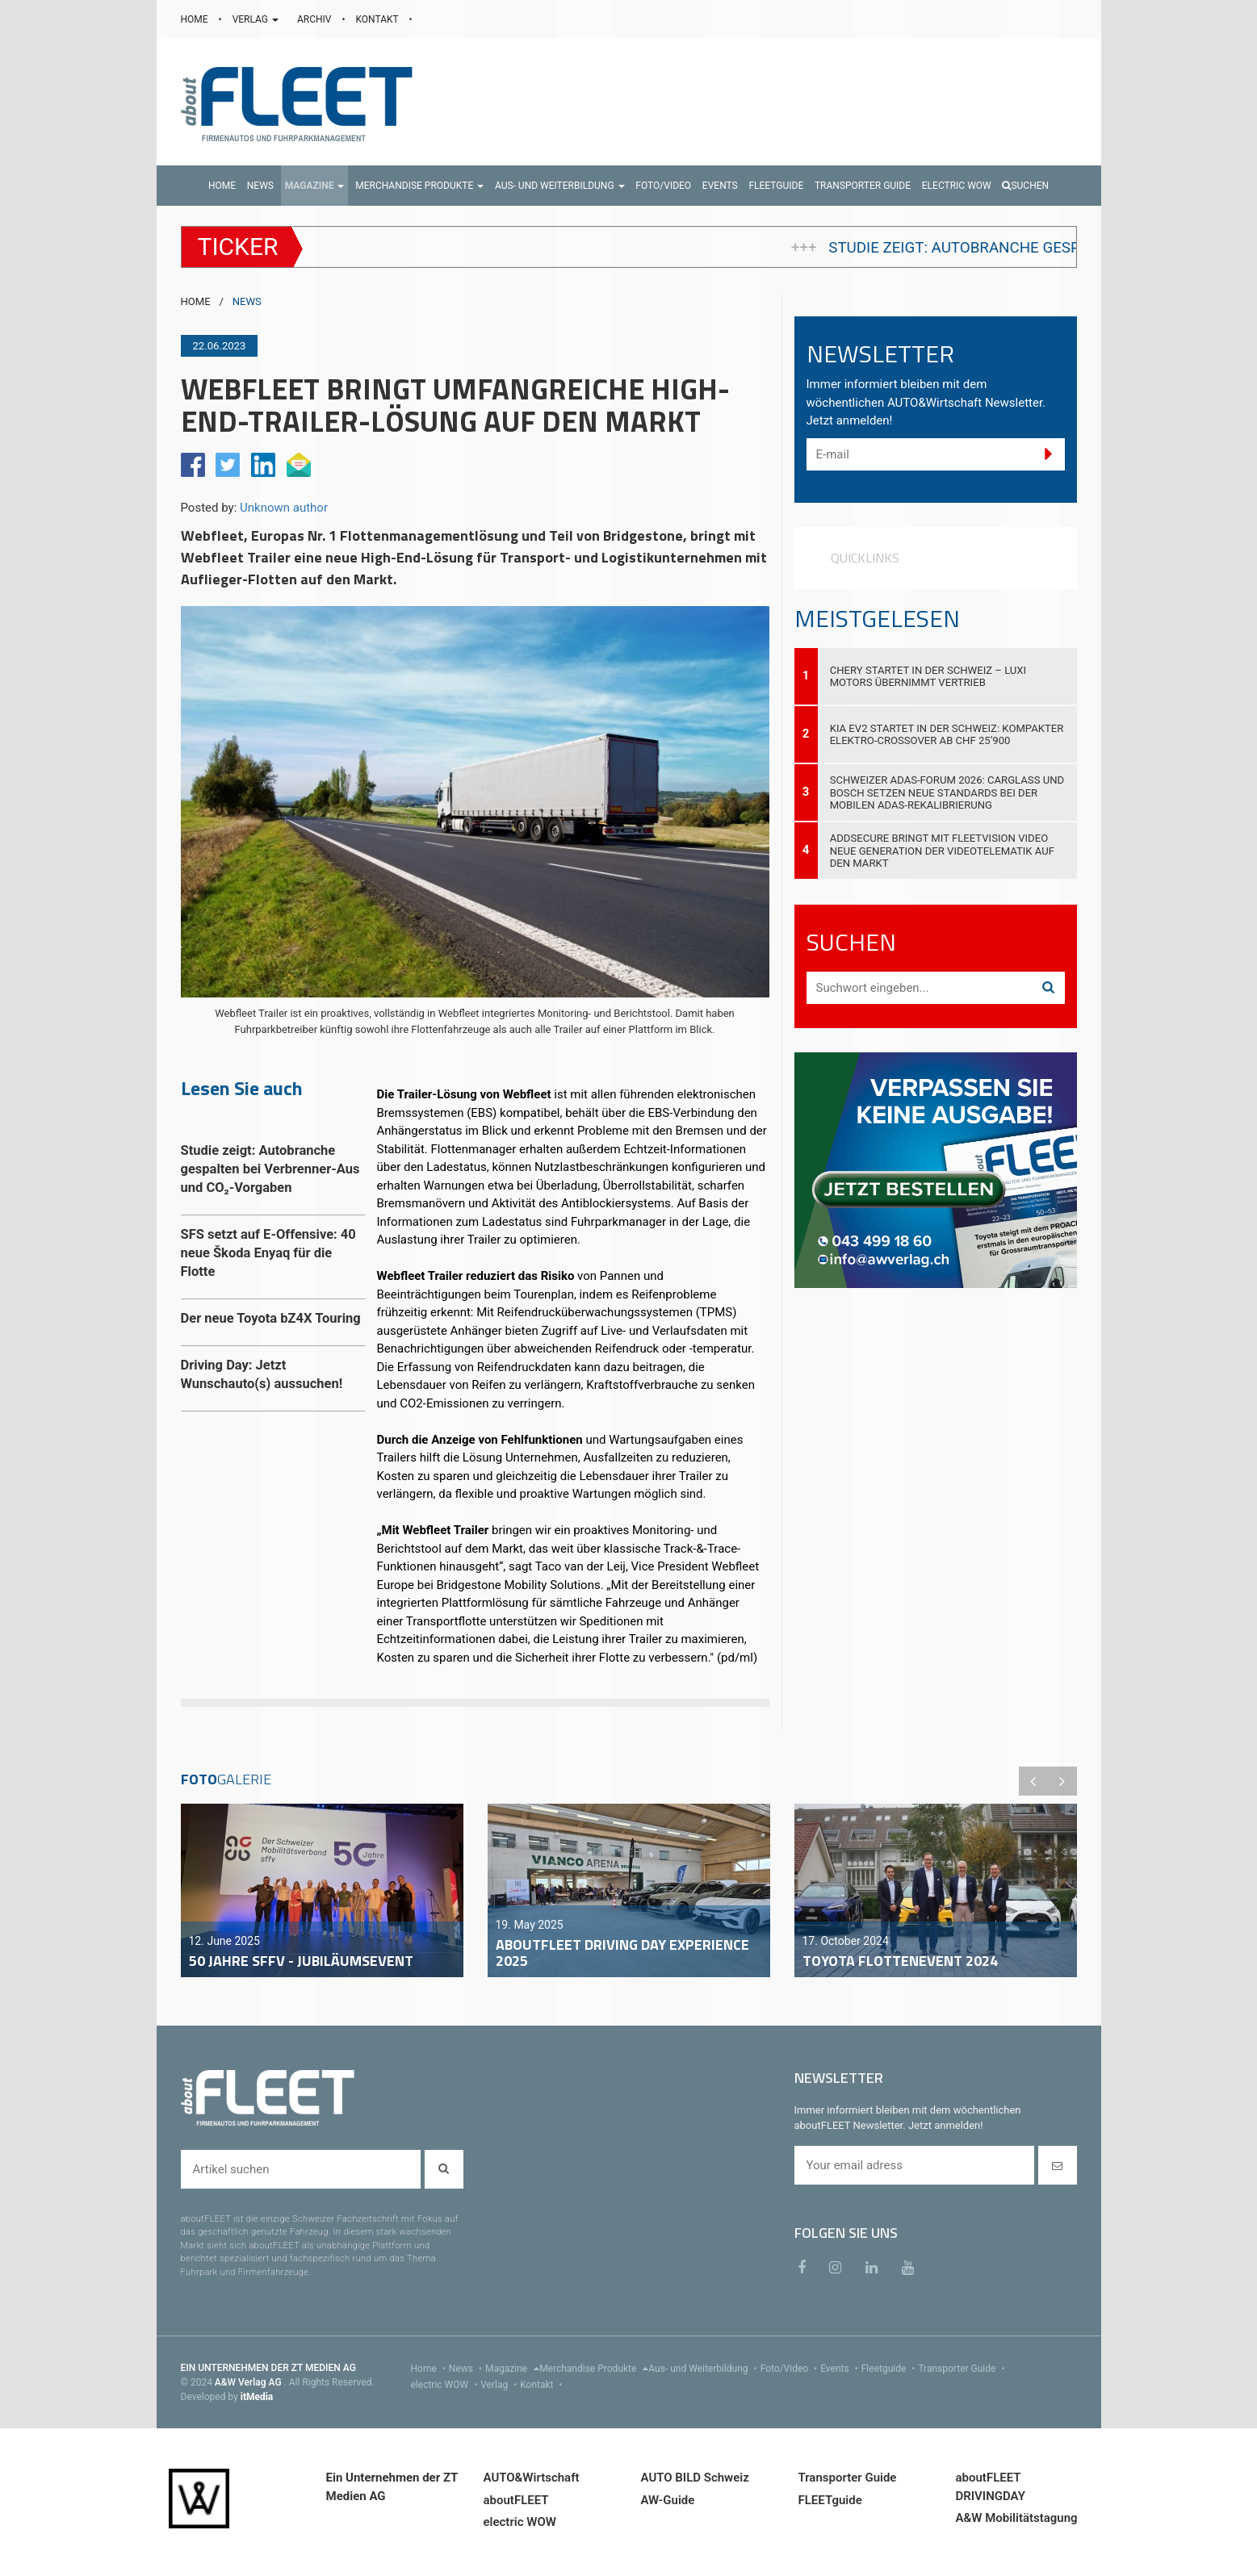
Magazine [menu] (512, 2368)
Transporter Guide (963, 2368)
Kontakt (542, 2384)
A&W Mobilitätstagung (1017, 2518)
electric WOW (446, 2384)
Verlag (500, 2384)
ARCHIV (315, 19)
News (467, 2368)
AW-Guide (668, 2500)
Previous (1033, 1781)
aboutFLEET (516, 2500)
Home (430, 2368)
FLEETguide (830, 2500)
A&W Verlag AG (249, 2382)
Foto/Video (790, 2368)
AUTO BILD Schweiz (695, 2477)
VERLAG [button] (257, 19)
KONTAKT (378, 19)
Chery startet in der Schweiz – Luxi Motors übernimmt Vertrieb (928, 676)
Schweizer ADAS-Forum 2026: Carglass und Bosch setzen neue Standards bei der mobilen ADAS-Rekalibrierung (947, 792)
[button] (315, 185)
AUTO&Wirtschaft (532, 2477)
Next (1062, 1781)
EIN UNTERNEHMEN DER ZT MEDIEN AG (268, 2367)
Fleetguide (890, 2368)
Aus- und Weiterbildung (704, 2368)
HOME (196, 19)
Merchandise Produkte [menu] (593, 2368)
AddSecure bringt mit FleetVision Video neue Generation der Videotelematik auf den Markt (942, 850)
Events (840, 2368)
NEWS (247, 301)
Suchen (1025, 185)
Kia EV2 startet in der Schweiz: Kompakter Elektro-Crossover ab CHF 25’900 (947, 734)
